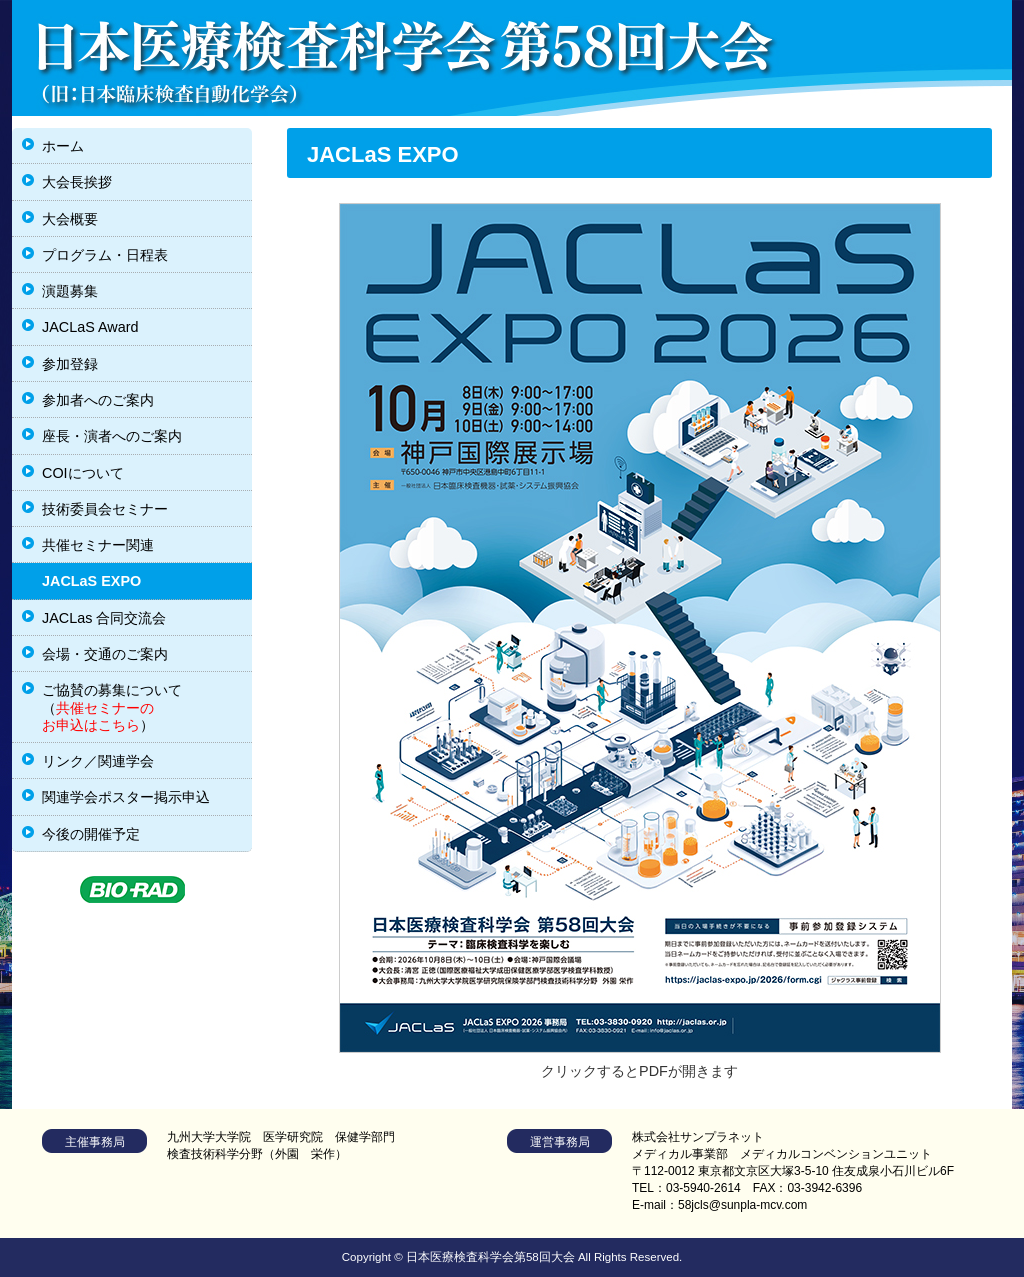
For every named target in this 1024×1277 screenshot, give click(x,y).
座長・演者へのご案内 (112, 436)
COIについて (83, 473)
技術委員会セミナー (105, 509)
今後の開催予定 (91, 834)
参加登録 (70, 364)
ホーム (63, 146)
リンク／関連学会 (98, 761)
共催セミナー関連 (98, 545)
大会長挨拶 (77, 182)
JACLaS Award (90, 327)
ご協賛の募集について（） (112, 707)
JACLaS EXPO (91, 581)
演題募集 (70, 291)
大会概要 (70, 219)
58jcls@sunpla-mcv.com (742, 1205)
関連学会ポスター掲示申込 (126, 797)
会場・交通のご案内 (105, 654)
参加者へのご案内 (98, 400)
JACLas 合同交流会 (104, 618)
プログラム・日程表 (105, 255)
